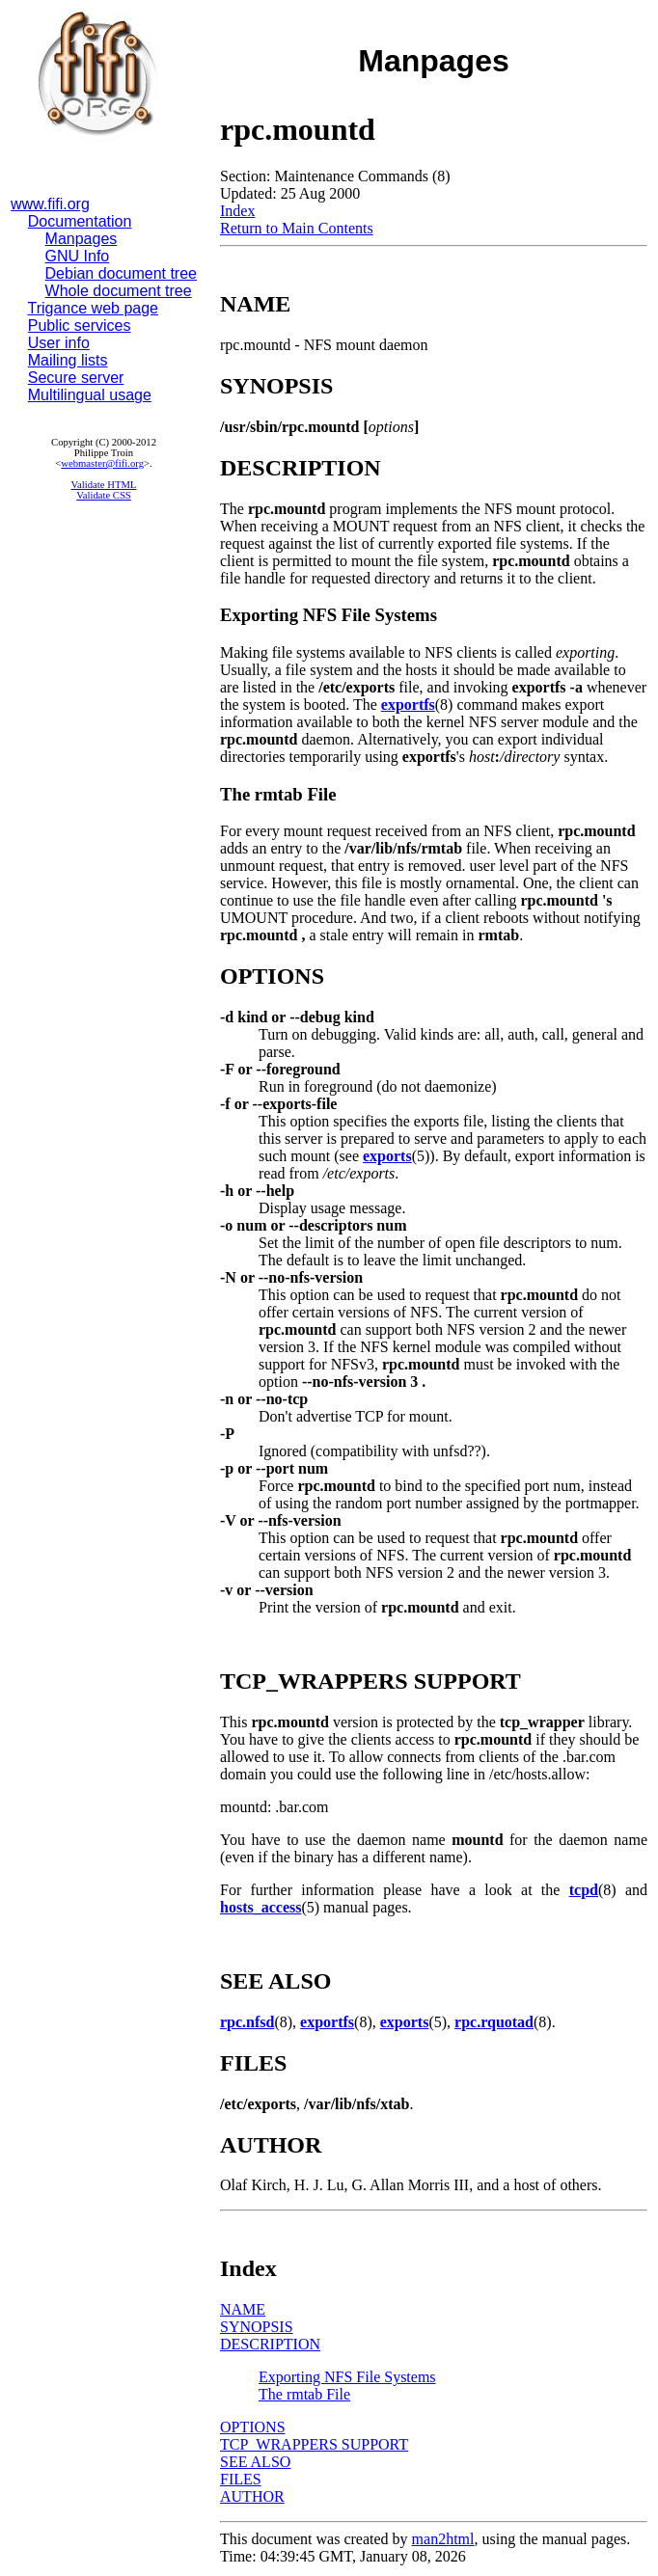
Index (237, 211)
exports (387, 1156)
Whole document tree (118, 291)
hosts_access (260, 1907)
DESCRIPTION (270, 2344)
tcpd (583, 1890)
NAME (242, 2309)
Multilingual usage (89, 395)
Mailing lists (68, 360)
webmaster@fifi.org (102, 463)
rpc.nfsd (247, 2022)
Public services (79, 325)
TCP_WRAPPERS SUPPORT (314, 2444)
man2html (443, 2539)
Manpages (81, 238)
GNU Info (77, 256)
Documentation (80, 221)
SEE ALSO (255, 2462)
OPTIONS (253, 2427)
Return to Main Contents (296, 228)
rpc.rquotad (494, 2022)
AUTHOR (252, 2496)
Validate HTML (104, 484)
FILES (240, 2479)
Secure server (76, 377)
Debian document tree (121, 273)
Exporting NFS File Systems (347, 2377)
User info (59, 343)
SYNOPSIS (256, 2326)
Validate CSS (103, 495)
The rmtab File (304, 2394)
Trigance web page (93, 308)
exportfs (408, 704)
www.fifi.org (50, 204)
